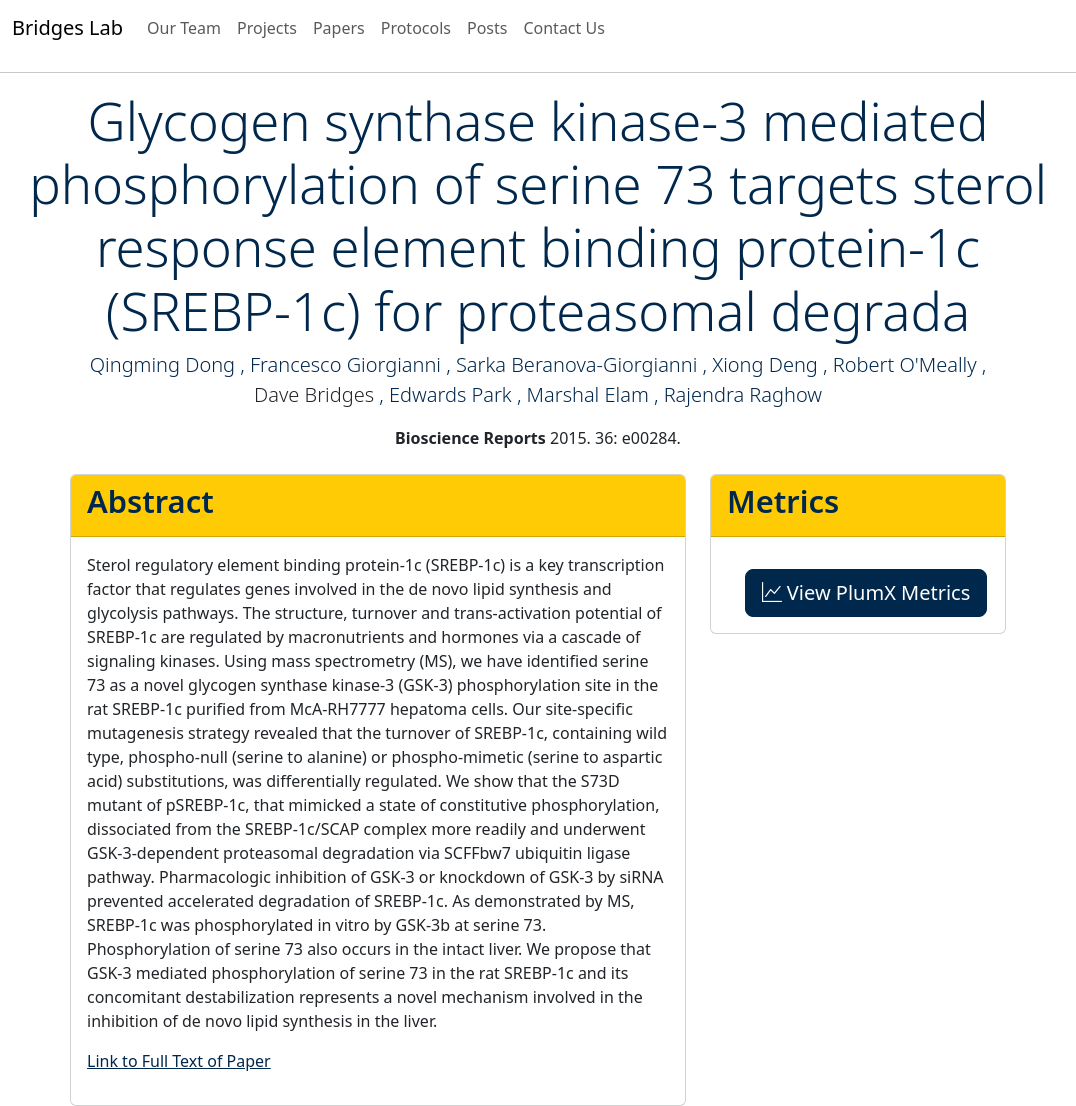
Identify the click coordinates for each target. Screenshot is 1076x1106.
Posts (487, 28)
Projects (267, 28)
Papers (339, 28)
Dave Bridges (314, 394)
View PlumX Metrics (866, 592)
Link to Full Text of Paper (179, 1061)
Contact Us (563, 28)
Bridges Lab (67, 27)
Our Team (184, 28)
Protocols (416, 28)
